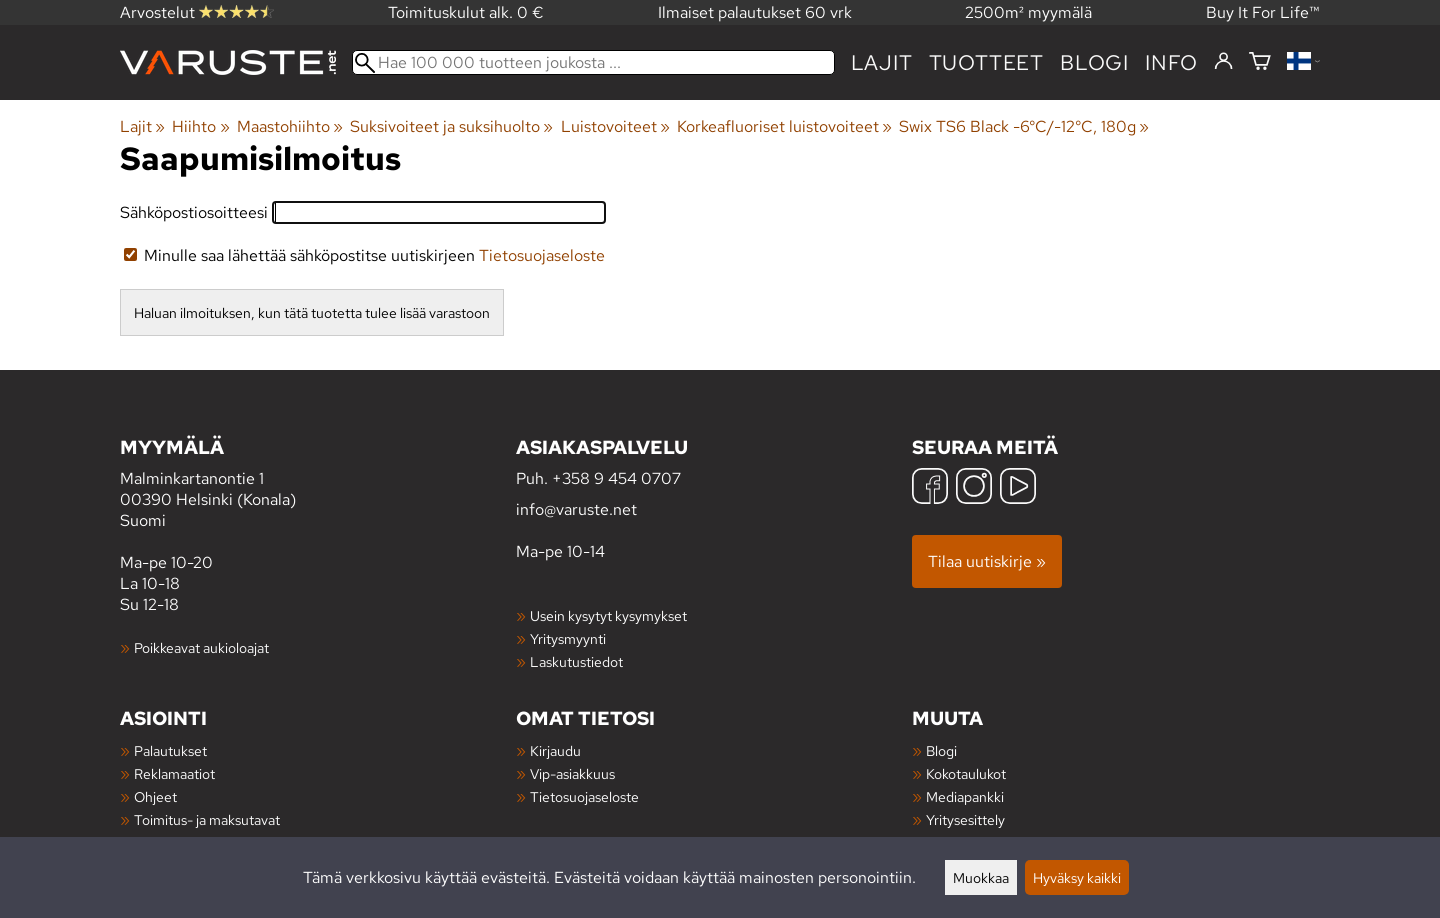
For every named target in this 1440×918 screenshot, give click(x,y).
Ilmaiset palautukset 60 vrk (755, 12)
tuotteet (986, 62)
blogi (1094, 62)
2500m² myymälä (1028, 12)
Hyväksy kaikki (1077, 877)
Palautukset (170, 750)
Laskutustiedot (576, 661)
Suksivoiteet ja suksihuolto (451, 126)
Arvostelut (197, 12)
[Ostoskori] (1260, 62)
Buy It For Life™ (1263, 12)
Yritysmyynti (568, 638)
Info (1171, 62)
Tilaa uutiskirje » (987, 561)
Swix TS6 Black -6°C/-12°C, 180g (1024, 126)
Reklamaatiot (174, 773)
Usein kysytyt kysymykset (608, 615)
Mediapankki (965, 796)
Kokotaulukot (966, 773)
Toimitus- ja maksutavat (207, 819)
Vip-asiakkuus (572, 773)
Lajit (882, 62)
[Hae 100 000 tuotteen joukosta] (593, 62)
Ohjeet (155, 796)
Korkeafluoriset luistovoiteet (784, 126)
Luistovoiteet (615, 126)
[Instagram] (974, 488)
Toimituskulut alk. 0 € (466, 12)
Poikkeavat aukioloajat (201, 647)
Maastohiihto (290, 126)
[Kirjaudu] (1223, 62)
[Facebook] (930, 488)
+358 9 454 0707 (616, 478)
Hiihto (200, 126)
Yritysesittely (965, 819)
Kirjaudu (555, 750)
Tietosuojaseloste (542, 255)
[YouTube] (1018, 488)
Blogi (941, 750)
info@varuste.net (576, 509)
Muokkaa (981, 877)
